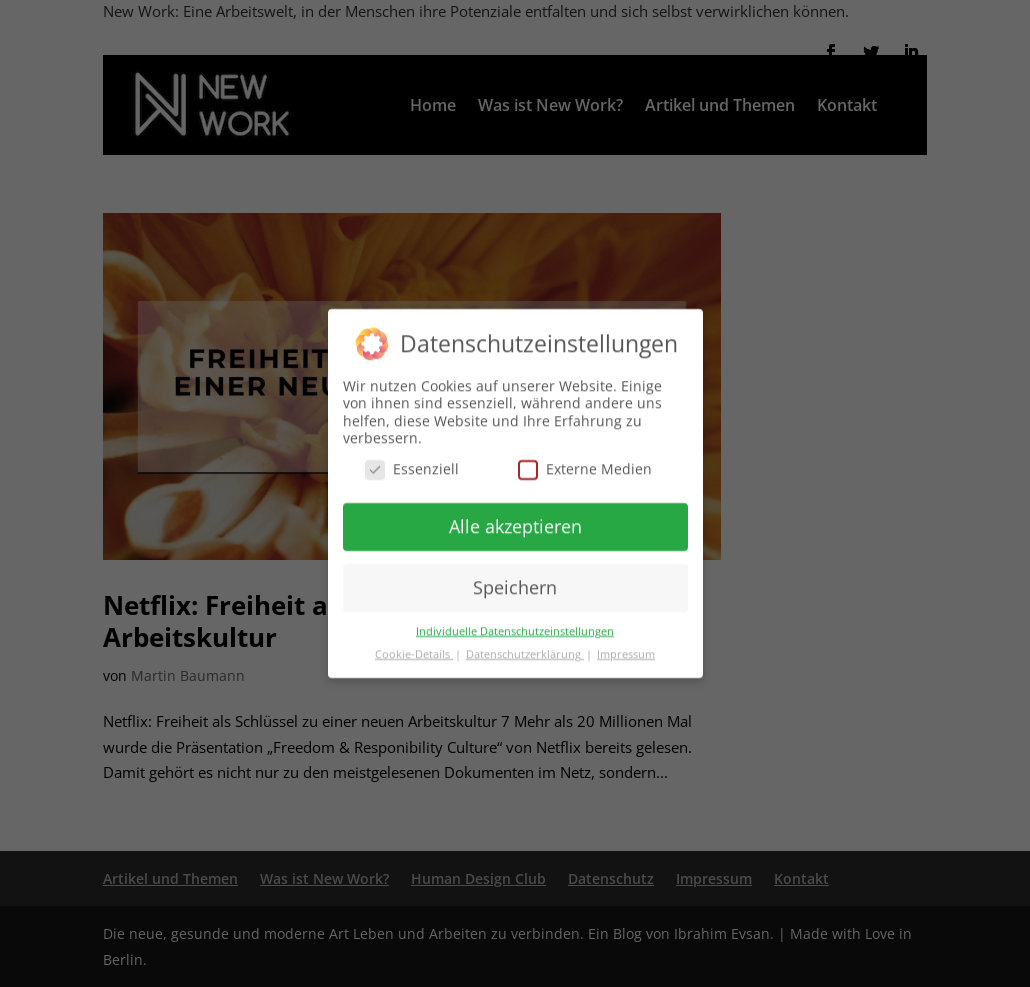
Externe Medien (585, 463)
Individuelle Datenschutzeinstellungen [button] (515, 625)
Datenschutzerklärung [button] (525, 648)
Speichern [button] (515, 581)
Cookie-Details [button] (414, 648)
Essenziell (412, 463)
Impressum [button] (626, 648)
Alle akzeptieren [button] (515, 520)
